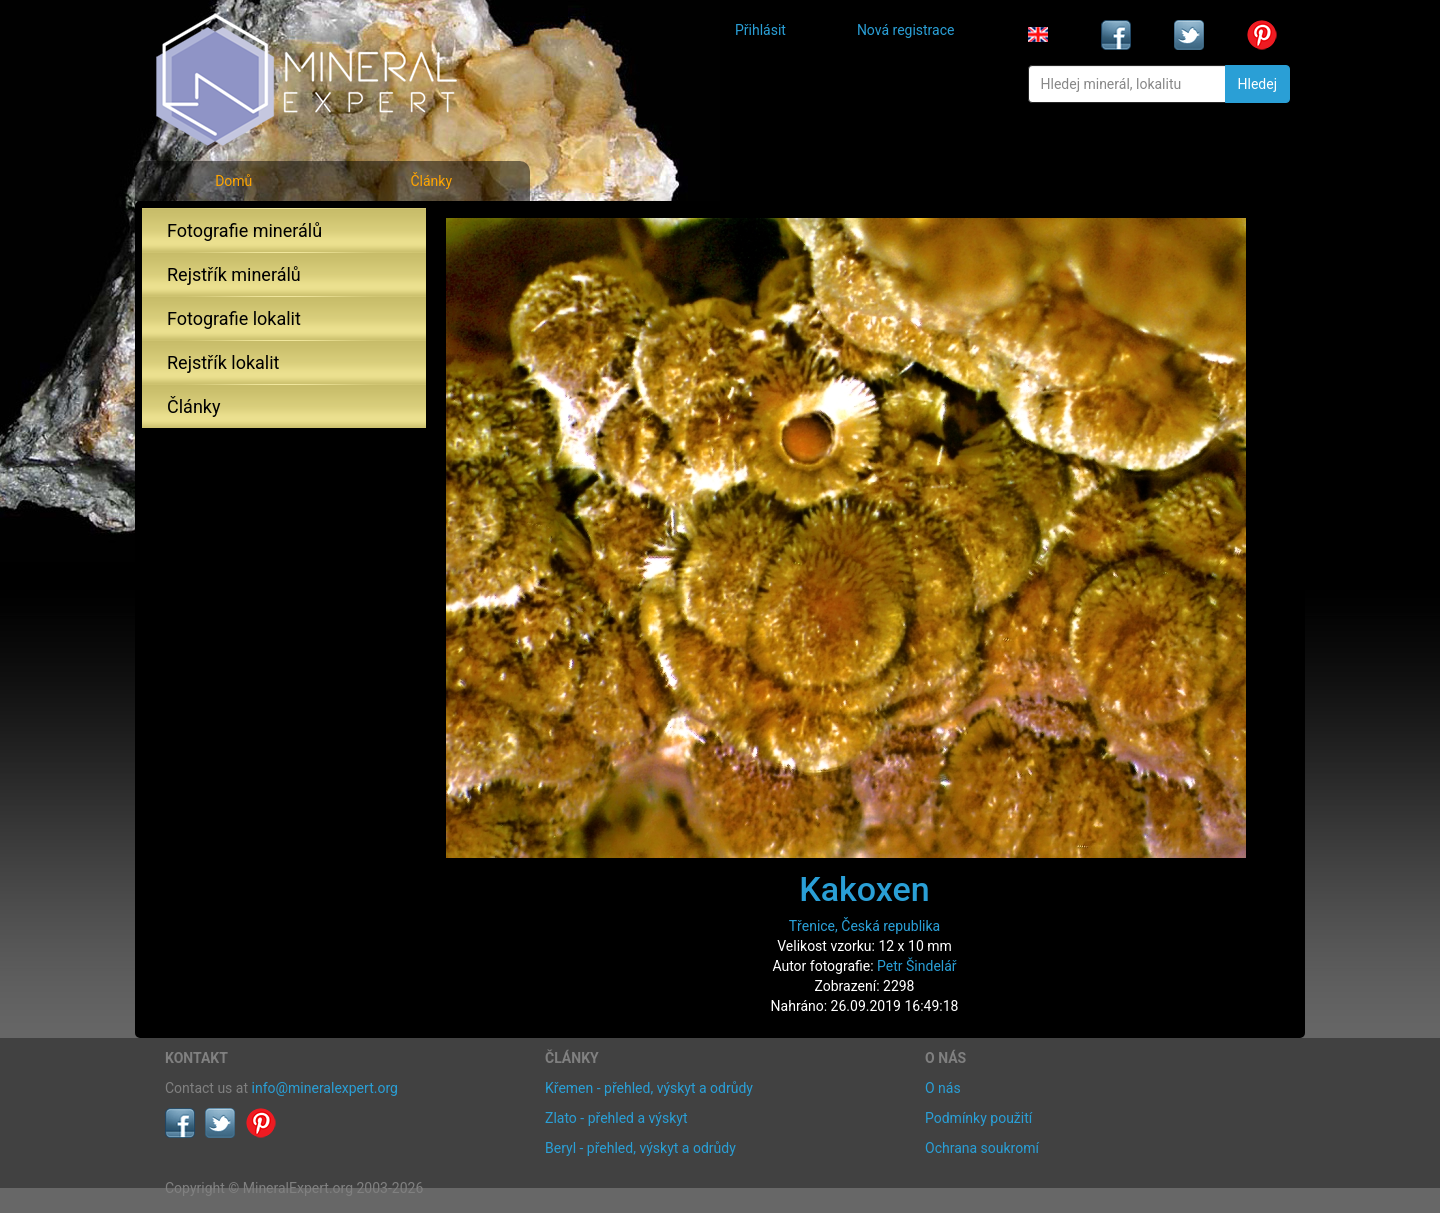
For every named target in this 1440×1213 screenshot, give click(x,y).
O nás (943, 1088)
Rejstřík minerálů (234, 274)
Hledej (1257, 84)
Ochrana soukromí (982, 1148)
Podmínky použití (978, 1118)
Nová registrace (906, 30)
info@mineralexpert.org (325, 1088)
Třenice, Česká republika (864, 926)
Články (431, 181)
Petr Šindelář (917, 966)
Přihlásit (760, 30)
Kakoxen (864, 889)
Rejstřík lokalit (223, 362)
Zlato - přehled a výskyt (616, 1118)
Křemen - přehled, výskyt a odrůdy (649, 1088)
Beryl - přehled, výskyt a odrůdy (640, 1148)
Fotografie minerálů (244, 230)
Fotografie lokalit (234, 318)
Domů (233, 181)
